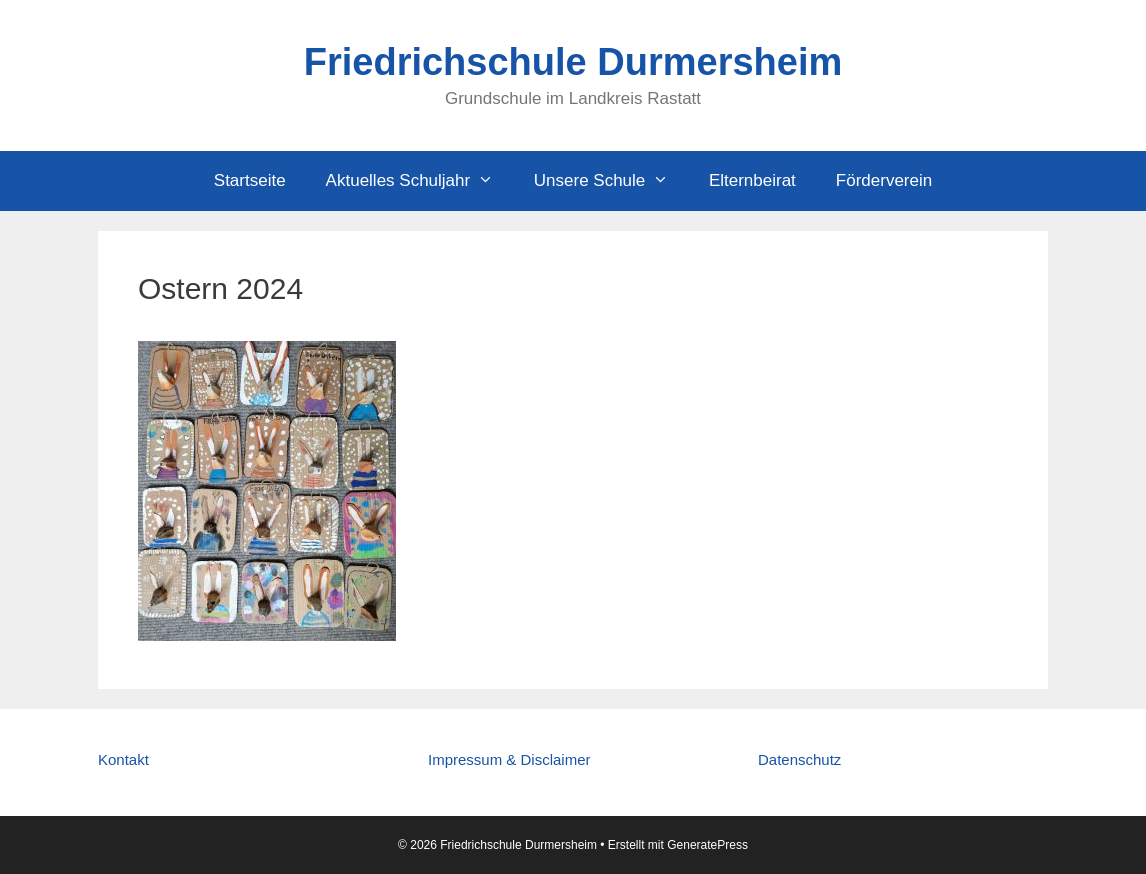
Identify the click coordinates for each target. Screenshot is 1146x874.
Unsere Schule (611, 181)
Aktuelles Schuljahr (420, 181)
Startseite (250, 180)
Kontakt (123, 759)
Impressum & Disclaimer (509, 759)
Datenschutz (799, 759)
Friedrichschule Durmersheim (573, 62)
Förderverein (884, 180)
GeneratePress (707, 845)
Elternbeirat (752, 180)
